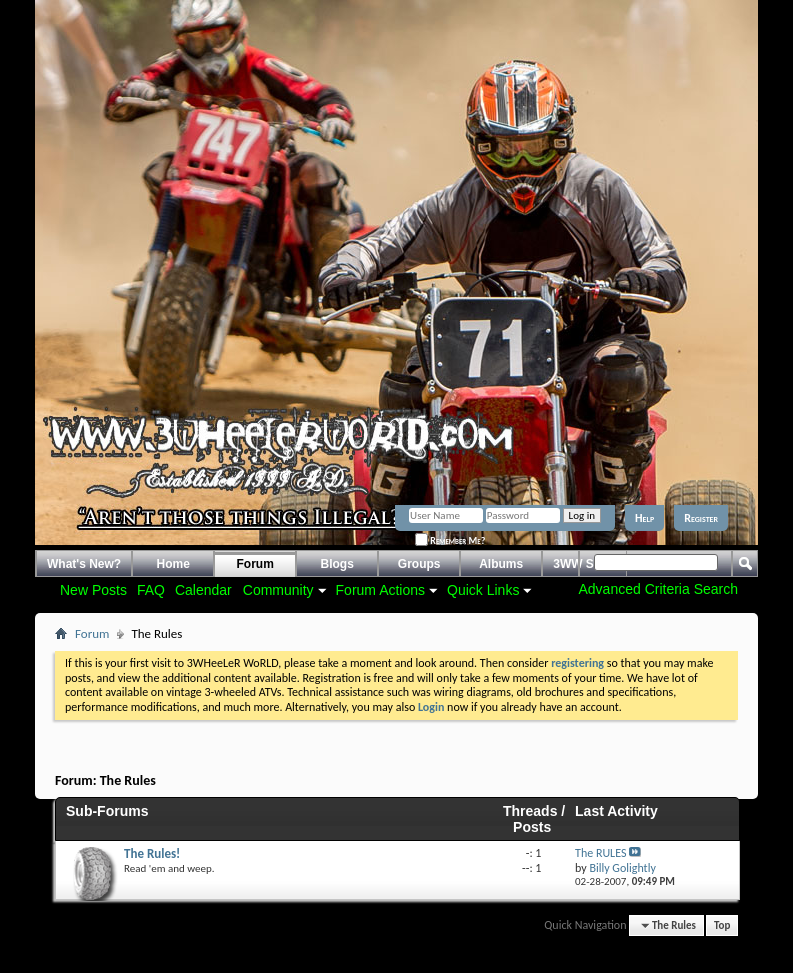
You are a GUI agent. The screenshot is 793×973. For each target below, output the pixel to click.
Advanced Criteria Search (658, 589)
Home (173, 564)
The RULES (600, 853)
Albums (501, 564)
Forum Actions (380, 590)
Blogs (337, 564)
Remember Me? (450, 540)
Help (644, 518)
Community (278, 590)
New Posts (93, 590)
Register (701, 518)
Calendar (203, 590)
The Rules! (152, 853)
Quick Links (483, 590)
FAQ (151, 590)
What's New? (84, 564)
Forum (255, 564)
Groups (419, 564)
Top (722, 925)
